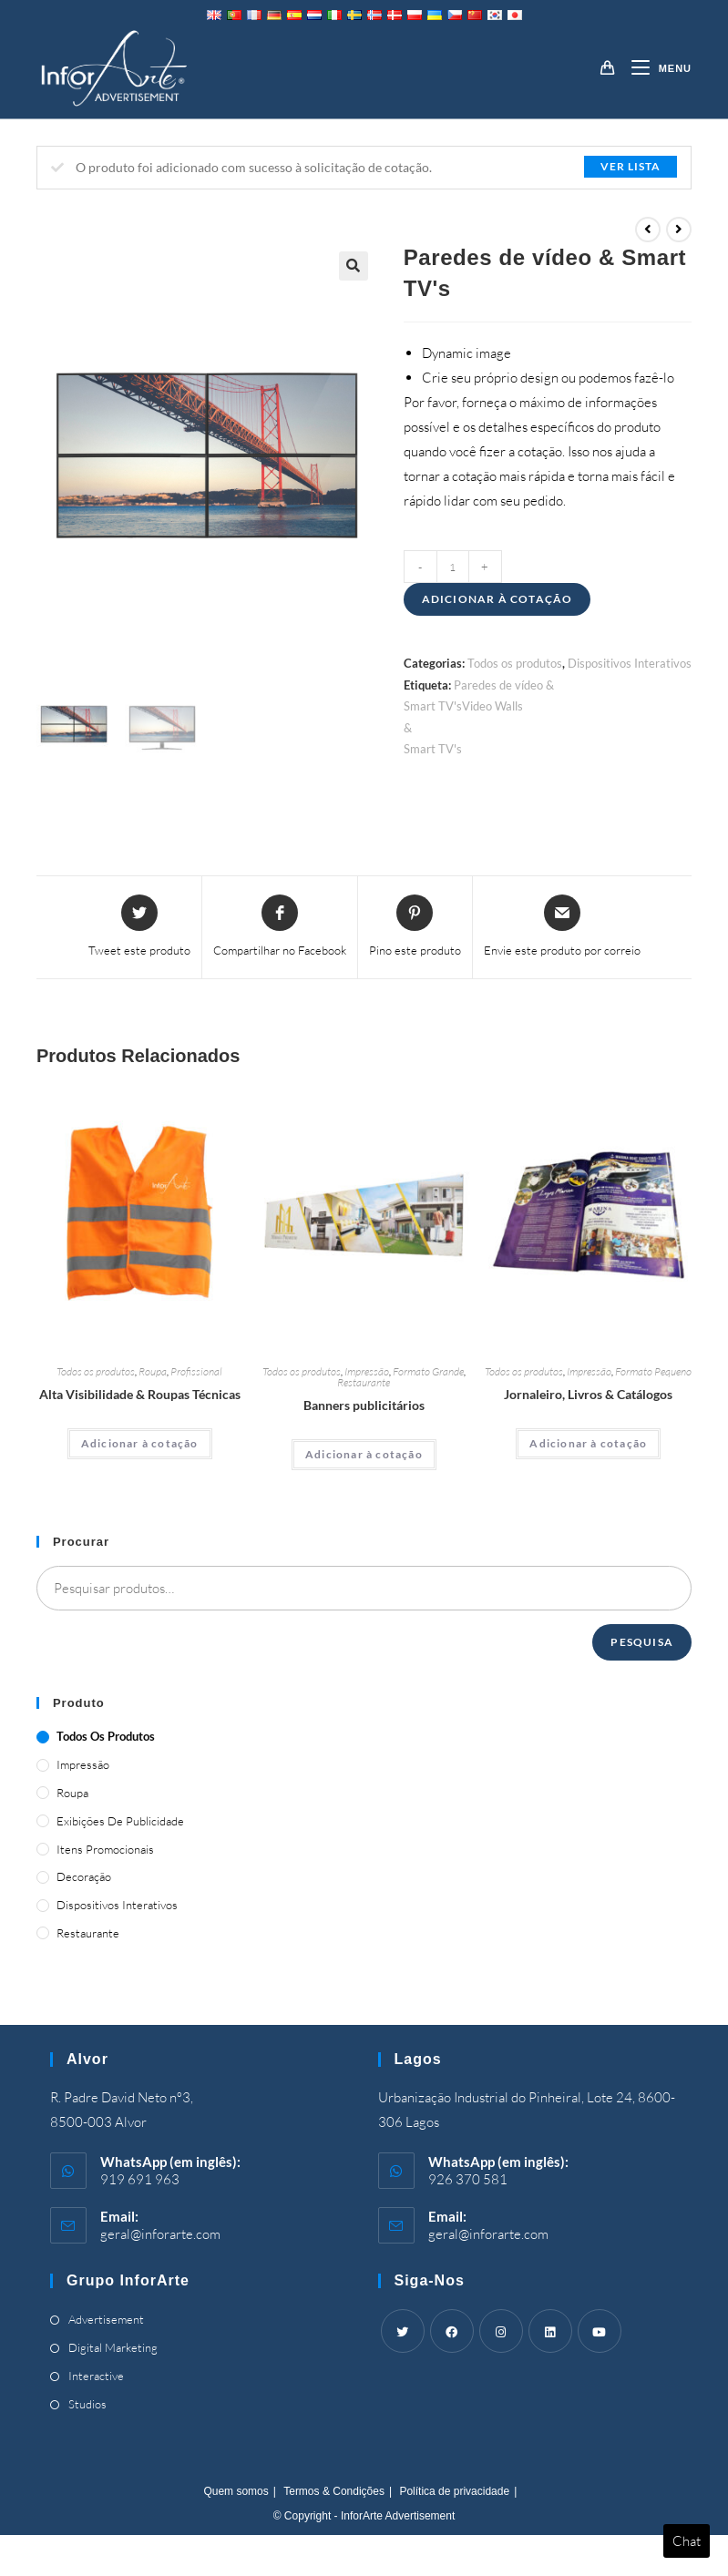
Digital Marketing (113, 2347)
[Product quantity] (452, 566)
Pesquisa (641, 1642)
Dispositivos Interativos (630, 663)
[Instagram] (501, 2331)
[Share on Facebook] (279, 927)
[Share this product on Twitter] (139, 927)
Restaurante (363, 1382)
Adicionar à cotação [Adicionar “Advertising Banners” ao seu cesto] (364, 1454)
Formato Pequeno (653, 1371)
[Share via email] (562, 927)
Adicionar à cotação (497, 599)
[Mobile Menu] (655, 68)
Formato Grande (428, 1371)
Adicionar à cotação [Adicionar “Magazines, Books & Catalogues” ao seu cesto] (588, 1443)
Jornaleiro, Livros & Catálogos (588, 1394)
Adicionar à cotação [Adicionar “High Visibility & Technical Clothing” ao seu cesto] (140, 1443)
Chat (686, 2541)
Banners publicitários (364, 1405)
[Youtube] (599, 2331)
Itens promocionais (105, 1849)
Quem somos (235, 2491)
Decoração (83, 1876)
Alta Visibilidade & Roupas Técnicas (140, 1394)
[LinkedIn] (550, 2331)
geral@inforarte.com (160, 2234)
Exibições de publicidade (120, 1821)
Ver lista (630, 166)
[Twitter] (403, 2331)
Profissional (196, 1371)
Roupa (152, 1371)
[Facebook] (452, 2331)
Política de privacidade (454, 2491)
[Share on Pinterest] (415, 927)
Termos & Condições (334, 2491)
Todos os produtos (514, 663)
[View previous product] (648, 229)
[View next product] (679, 229)
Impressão (366, 1371)
